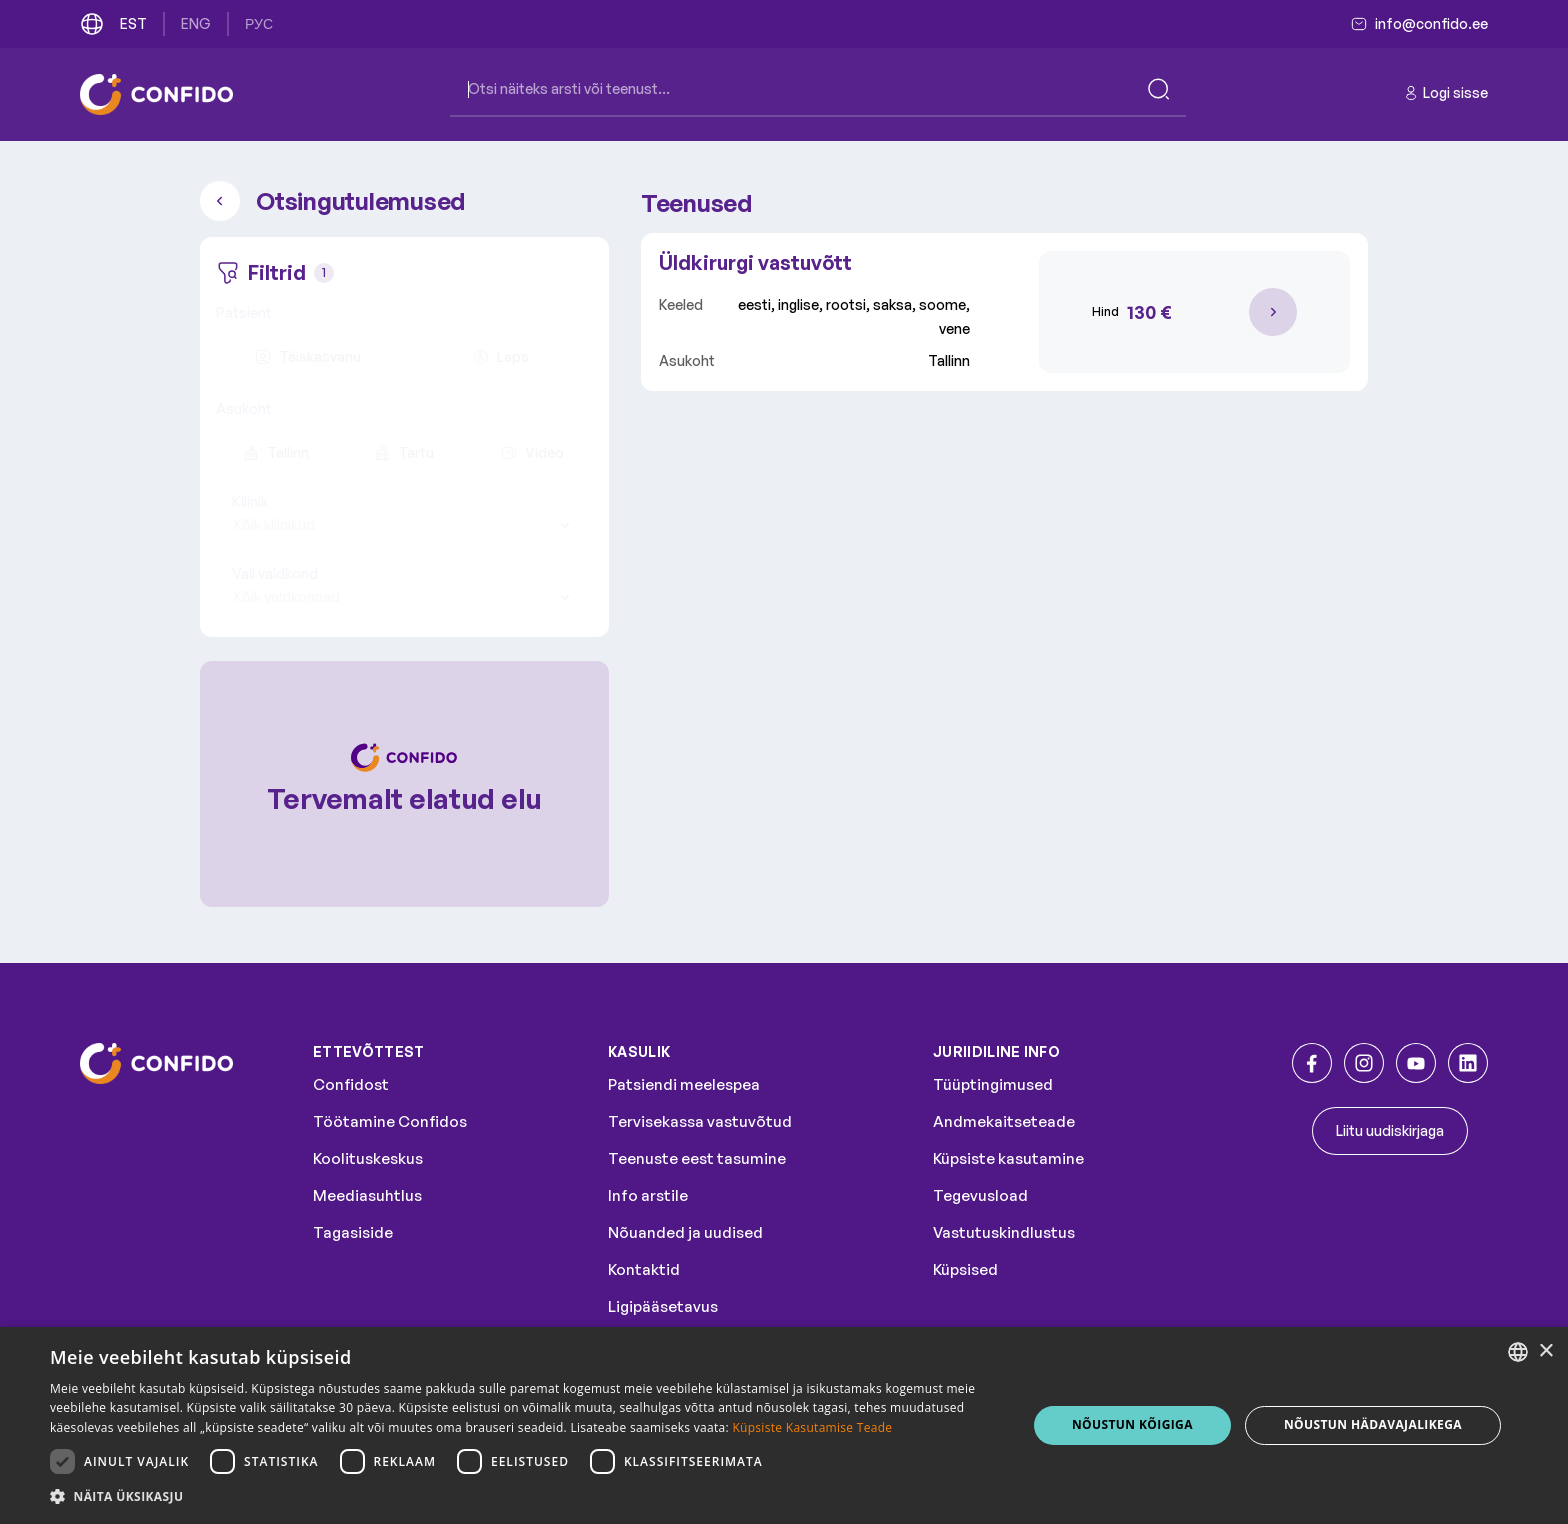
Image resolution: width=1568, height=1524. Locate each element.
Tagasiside (353, 1232)
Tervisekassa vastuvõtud (700, 1121)
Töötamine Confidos (390, 1121)
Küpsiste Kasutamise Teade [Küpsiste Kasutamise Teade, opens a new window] (812, 1427)
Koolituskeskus (368, 1158)
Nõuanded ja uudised (685, 1232)
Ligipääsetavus (663, 1306)
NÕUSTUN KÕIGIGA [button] (1132, 1424)
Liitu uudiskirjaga (1390, 1130)
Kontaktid (644, 1269)
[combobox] (404, 525)
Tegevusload (980, 1195)
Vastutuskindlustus (1004, 1232)
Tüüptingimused (993, 1084)
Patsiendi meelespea (684, 1084)
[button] (524, 1497)
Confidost (351, 1084)
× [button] (1545, 1351)
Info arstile (648, 1195)
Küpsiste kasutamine (1008, 1158)
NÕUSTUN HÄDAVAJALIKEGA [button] (1373, 1424)
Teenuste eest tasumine (697, 1158)
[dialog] (784, 1425)
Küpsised (965, 1269)
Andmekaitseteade (1004, 1121)
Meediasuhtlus (367, 1195)
